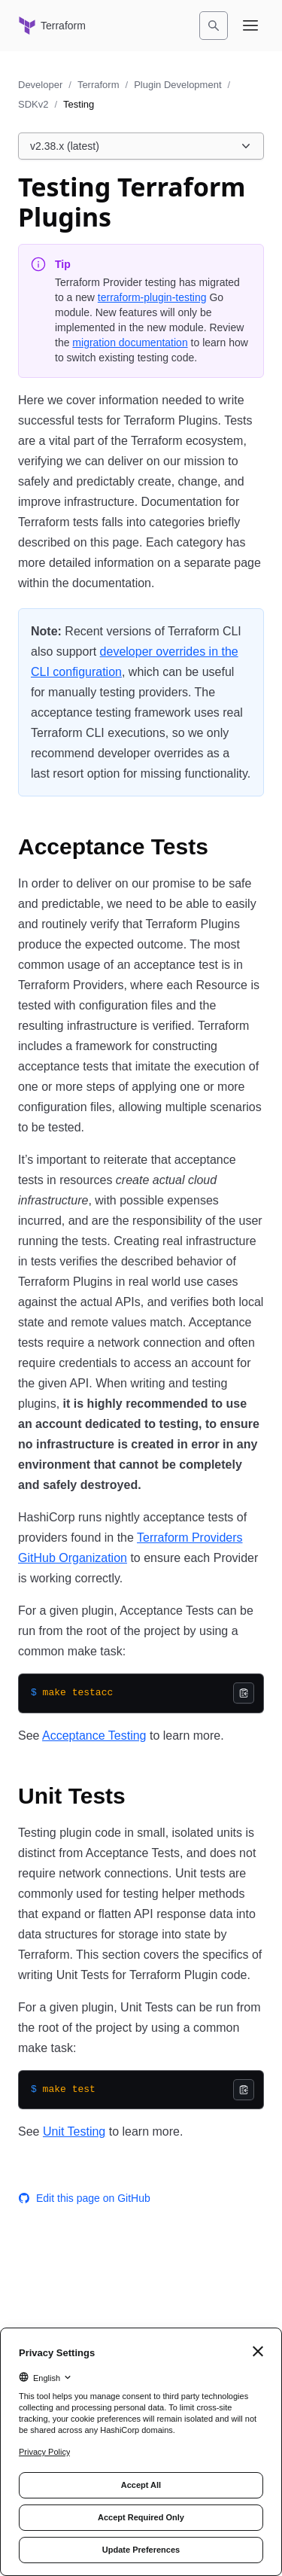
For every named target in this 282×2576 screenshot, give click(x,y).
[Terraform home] (52, 26)
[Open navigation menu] (250, 25)
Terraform (98, 84)
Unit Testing (74, 2131)
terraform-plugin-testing (152, 297)
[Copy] (243, 1693)
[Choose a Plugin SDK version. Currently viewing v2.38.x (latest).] (141, 146)
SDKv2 (33, 104)
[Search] (213, 25)
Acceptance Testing (94, 1735)
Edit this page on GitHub (84, 2198)
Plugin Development (177, 84)
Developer (40, 84)
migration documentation (129, 342)
